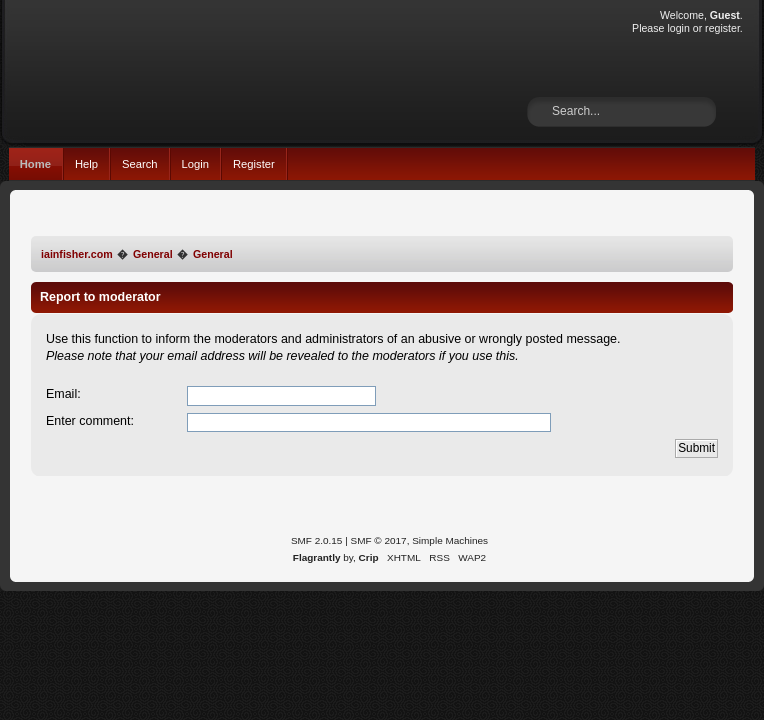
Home (35, 164)
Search (140, 164)
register (722, 28)
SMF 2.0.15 (317, 540)
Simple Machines (450, 540)
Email (61, 394)
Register (254, 164)
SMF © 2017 (379, 540)
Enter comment (88, 421)
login (678, 28)
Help (86, 164)
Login (195, 164)
